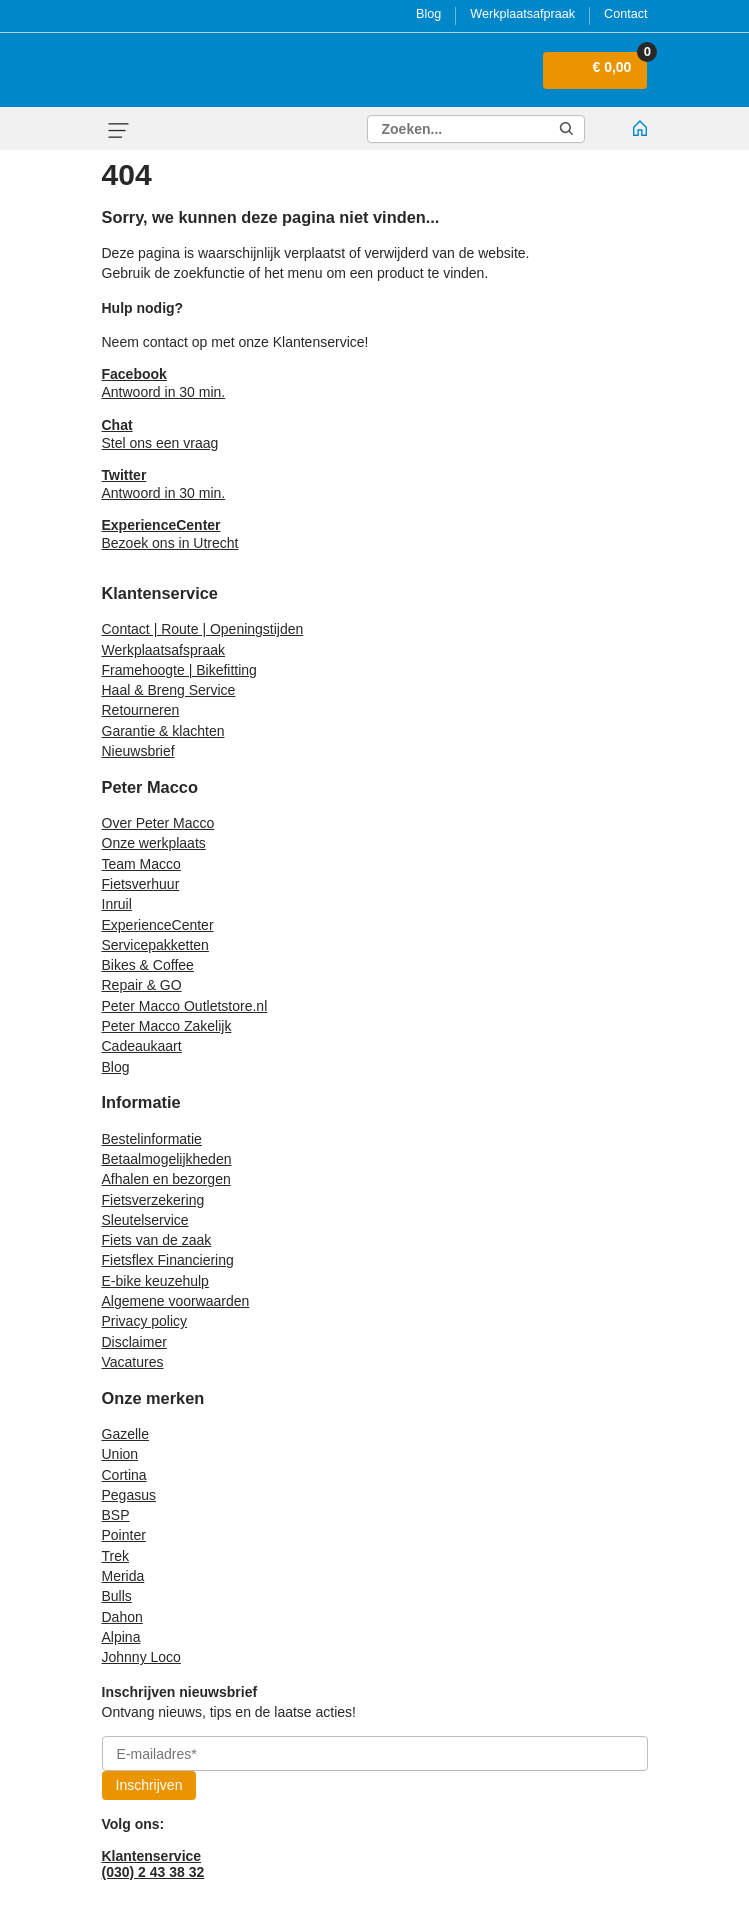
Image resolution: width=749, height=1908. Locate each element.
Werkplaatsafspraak (163, 650)
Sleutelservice (145, 1220)
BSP (116, 1515)
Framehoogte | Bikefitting (179, 670)
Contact (625, 14)
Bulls (117, 1596)
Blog (428, 14)
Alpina (121, 1637)
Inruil (117, 904)
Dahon (122, 1617)
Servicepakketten (155, 945)
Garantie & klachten (163, 731)
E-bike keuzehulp (155, 1281)
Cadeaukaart (142, 1046)
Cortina (124, 1475)
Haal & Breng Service (169, 690)
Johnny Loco (141, 1657)
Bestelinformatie (152, 1139)
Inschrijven (149, 1785)
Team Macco (141, 864)
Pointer (124, 1535)
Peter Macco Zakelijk (167, 1026)
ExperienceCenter (158, 925)
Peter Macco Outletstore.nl (185, 1006)
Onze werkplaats (154, 843)
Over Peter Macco (158, 823)
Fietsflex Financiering (168, 1260)
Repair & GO (142, 985)
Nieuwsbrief (138, 751)
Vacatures (133, 1362)
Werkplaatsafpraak (522, 14)
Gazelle (125, 1434)
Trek (115, 1556)
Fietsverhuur (141, 884)
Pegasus (129, 1495)
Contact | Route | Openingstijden (203, 629)
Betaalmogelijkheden (167, 1159)
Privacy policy (145, 1321)
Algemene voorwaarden (176, 1301)
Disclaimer (134, 1342)
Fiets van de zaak (157, 1240)
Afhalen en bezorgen (166, 1179)
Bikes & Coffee (148, 965)
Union (120, 1454)
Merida (123, 1576)
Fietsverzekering (153, 1200)
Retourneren (141, 710)
